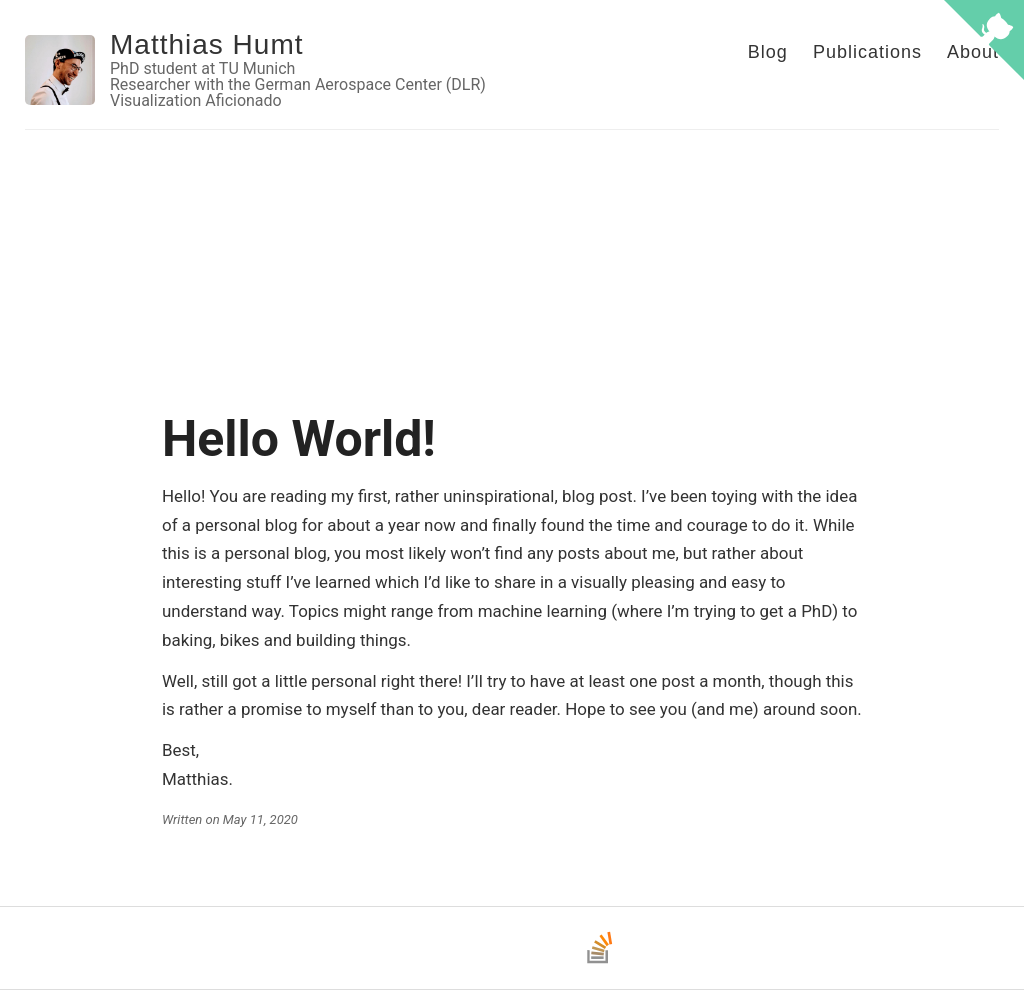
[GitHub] (468, 961)
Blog (768, 52)
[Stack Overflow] (600, 961)
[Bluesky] (512, 961)
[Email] (424, 961)
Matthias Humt (207, 44)
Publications (867, 52)
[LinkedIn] (556, 961)
